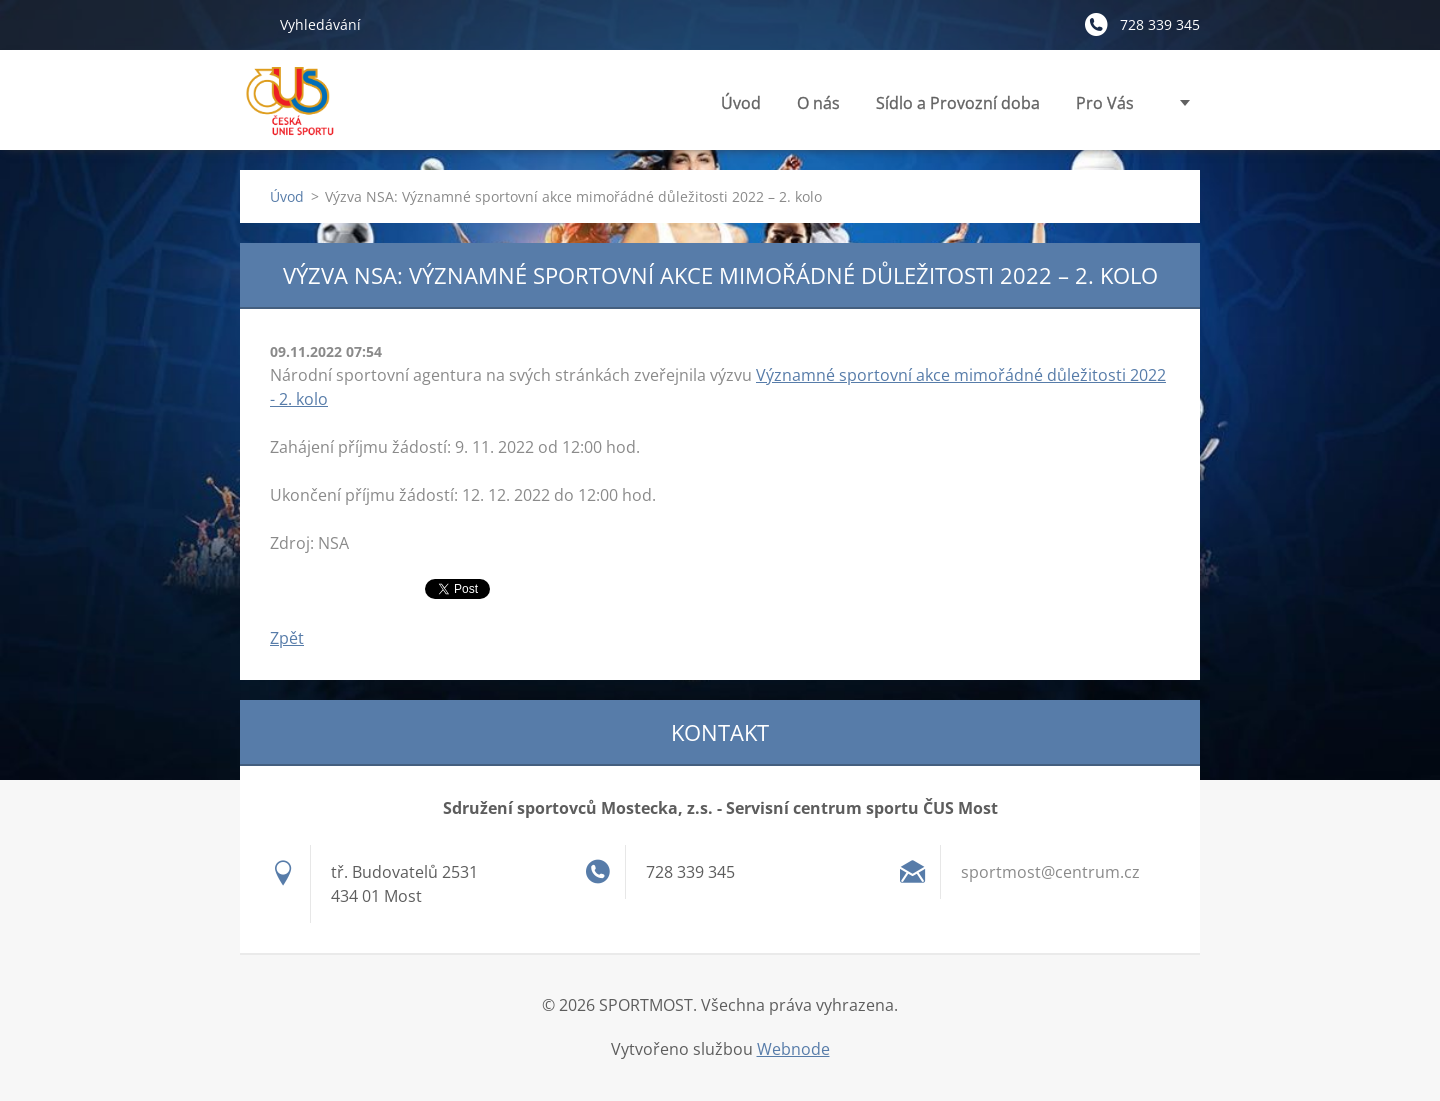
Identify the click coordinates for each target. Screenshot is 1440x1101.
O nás (818, 108)
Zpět (287, 638)
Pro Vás (1105, 108)
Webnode (793, 1049)
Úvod (741, 103)
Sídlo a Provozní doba (958, 103)
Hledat (252, 24)
